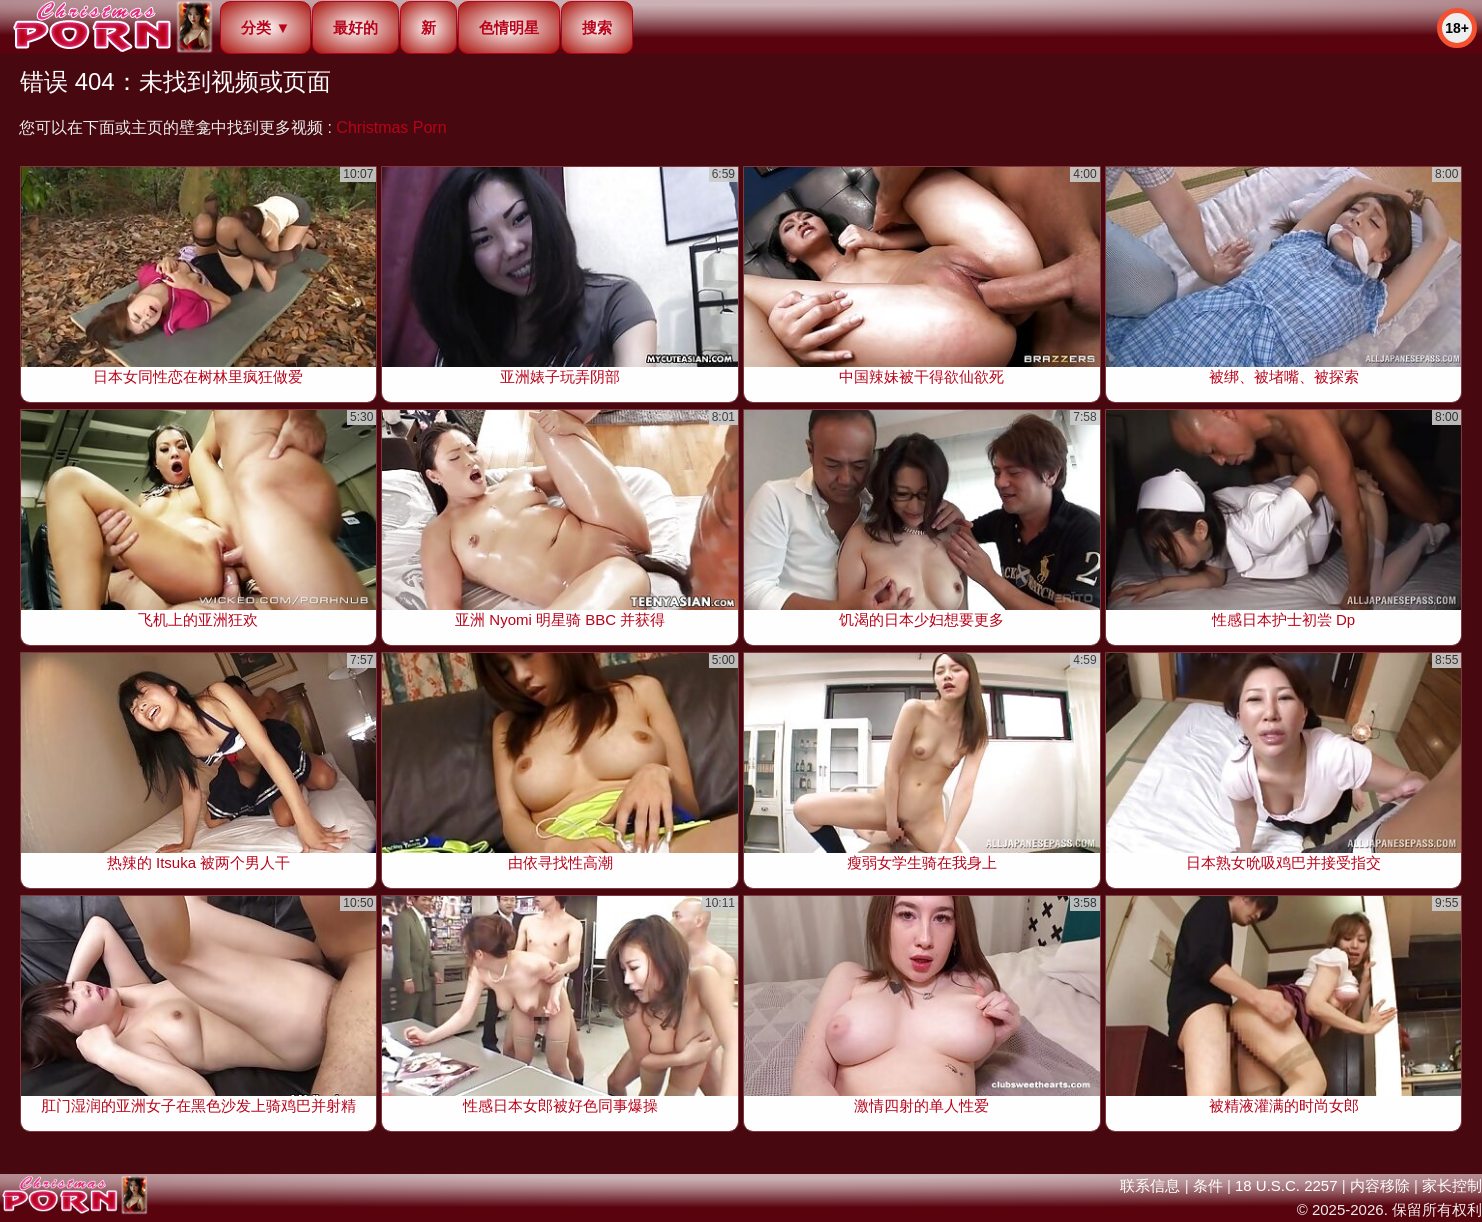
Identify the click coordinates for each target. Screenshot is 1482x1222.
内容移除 (1380, 1185)
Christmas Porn (391, 127)
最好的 (355, 27)
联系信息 (1150, 1185)
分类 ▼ (265, 27)
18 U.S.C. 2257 (1286, 1185)
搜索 (597, 27)
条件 (1208, 1185)
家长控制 (1452, 1185)
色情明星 (509, 27)
